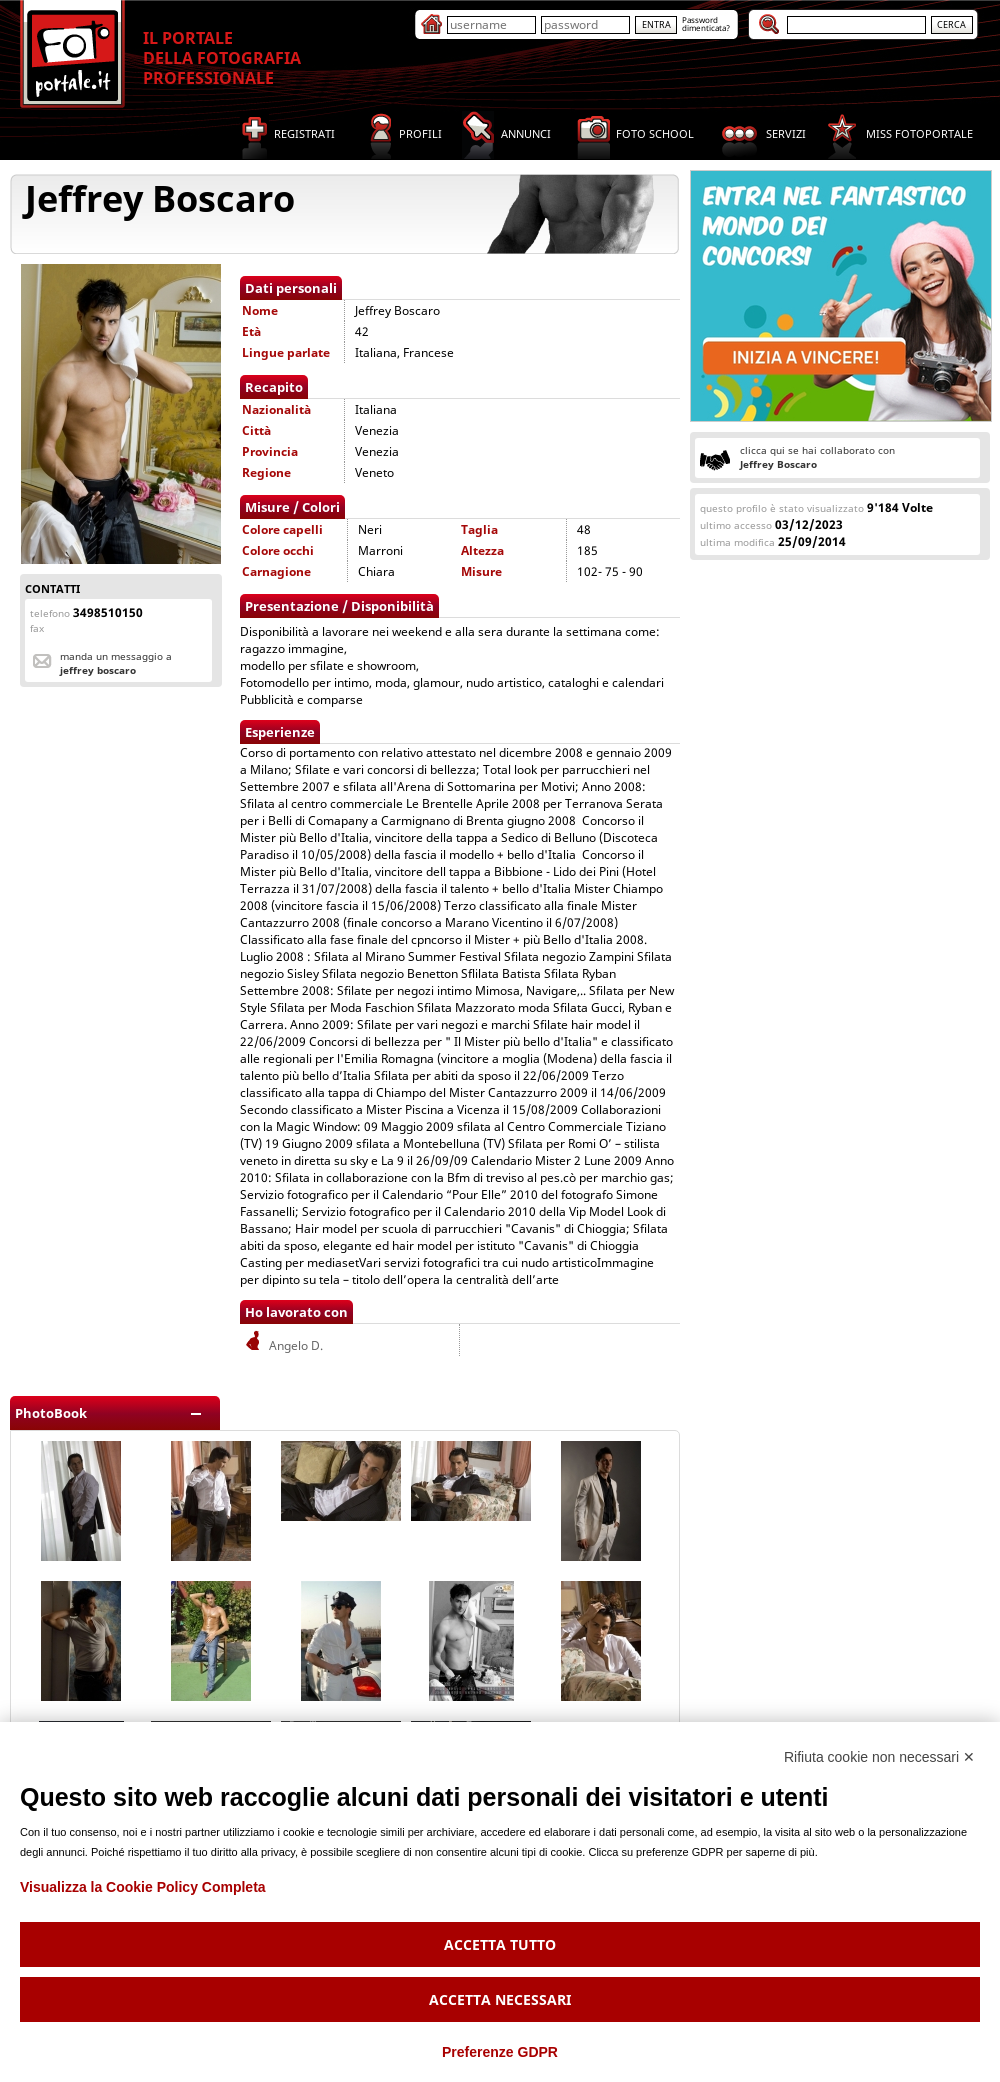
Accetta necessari (500, 1999)
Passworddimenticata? (706, 23)
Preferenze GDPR (500, 2052)
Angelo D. (282, 1345)
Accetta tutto (500, 1944)
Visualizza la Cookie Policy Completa (143, 1887)
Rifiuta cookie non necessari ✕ (879, 1757)
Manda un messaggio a (116, 663)
